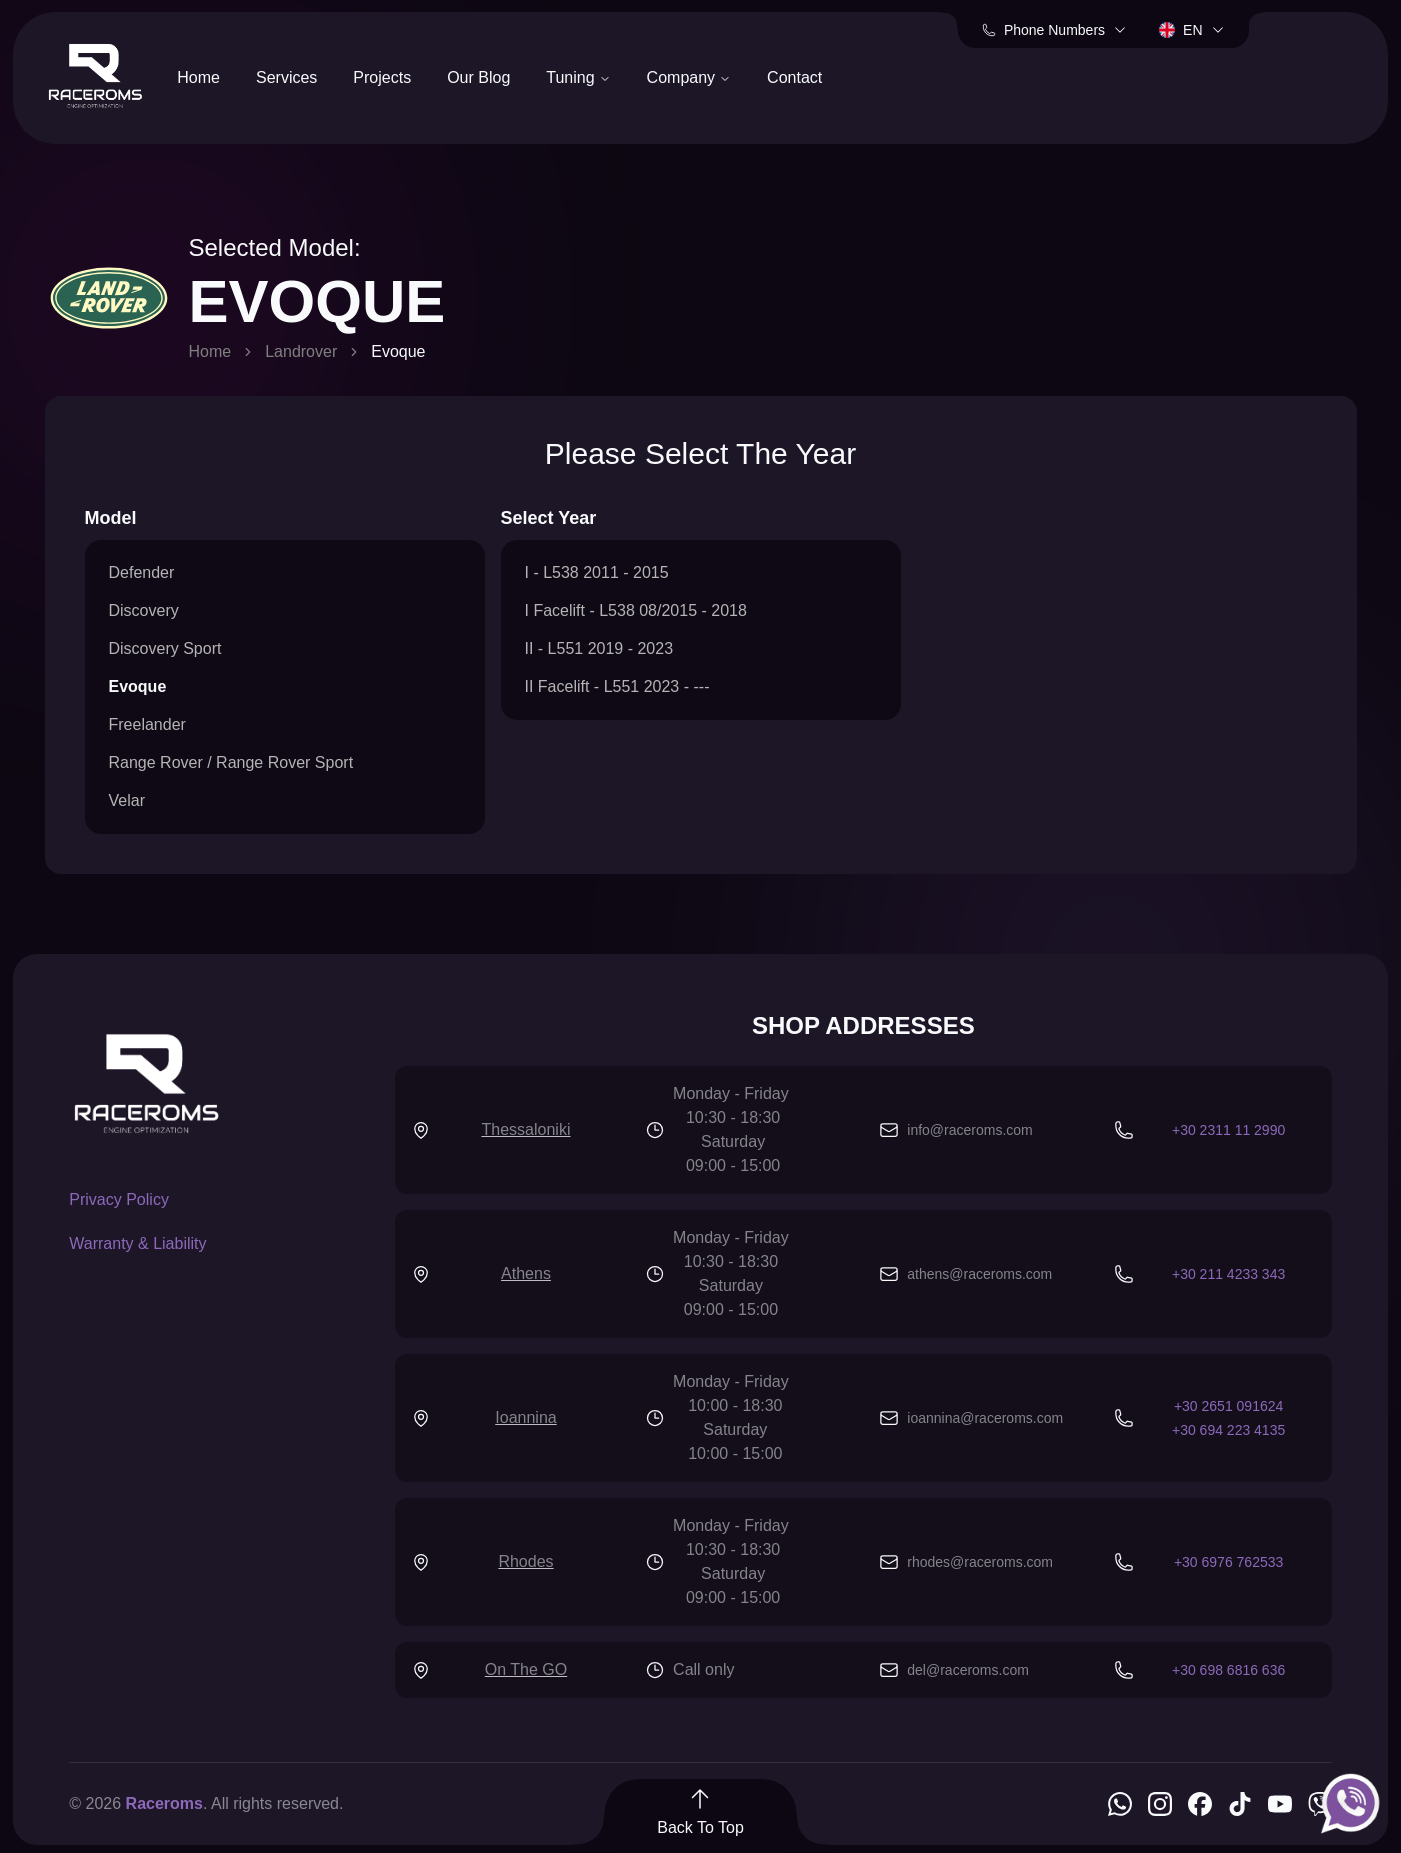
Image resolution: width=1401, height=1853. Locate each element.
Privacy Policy (119, 1199)
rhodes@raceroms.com (980, 1562)
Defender (142, 572)
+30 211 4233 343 (1228, 1274)
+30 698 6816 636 (1228, 1670)
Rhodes (525, 1561)
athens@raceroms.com (979, 1274)
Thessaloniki (526, 1129)
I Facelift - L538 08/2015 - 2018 (636, 610)
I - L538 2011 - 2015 (597, 572)
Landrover (301, 351)
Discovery (144, 610)
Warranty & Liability (137, 1243)
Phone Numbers (1054, 30)
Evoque (138, 686)
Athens (526, 1273)
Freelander (147, 724)
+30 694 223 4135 (1228, 1430)
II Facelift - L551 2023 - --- (617, 686)
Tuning (578, 77)
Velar (127, 800)
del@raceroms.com (968, 1670)
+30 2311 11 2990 (1228, 1130)
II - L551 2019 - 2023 (599, 648)
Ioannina (525, 1417)
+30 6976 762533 (1228, 1562)
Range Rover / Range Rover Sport (231, 762)
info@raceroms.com (969, 1130)
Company (689, 77)
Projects (382, 77)
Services (286, 77)
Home (198, 77)
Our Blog (478, 77)
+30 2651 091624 (1228, 1406)
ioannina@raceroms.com (985, 1418)
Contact (794, 77)
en (1191, 30)
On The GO (526, 1669)
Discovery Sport (165, 648)
